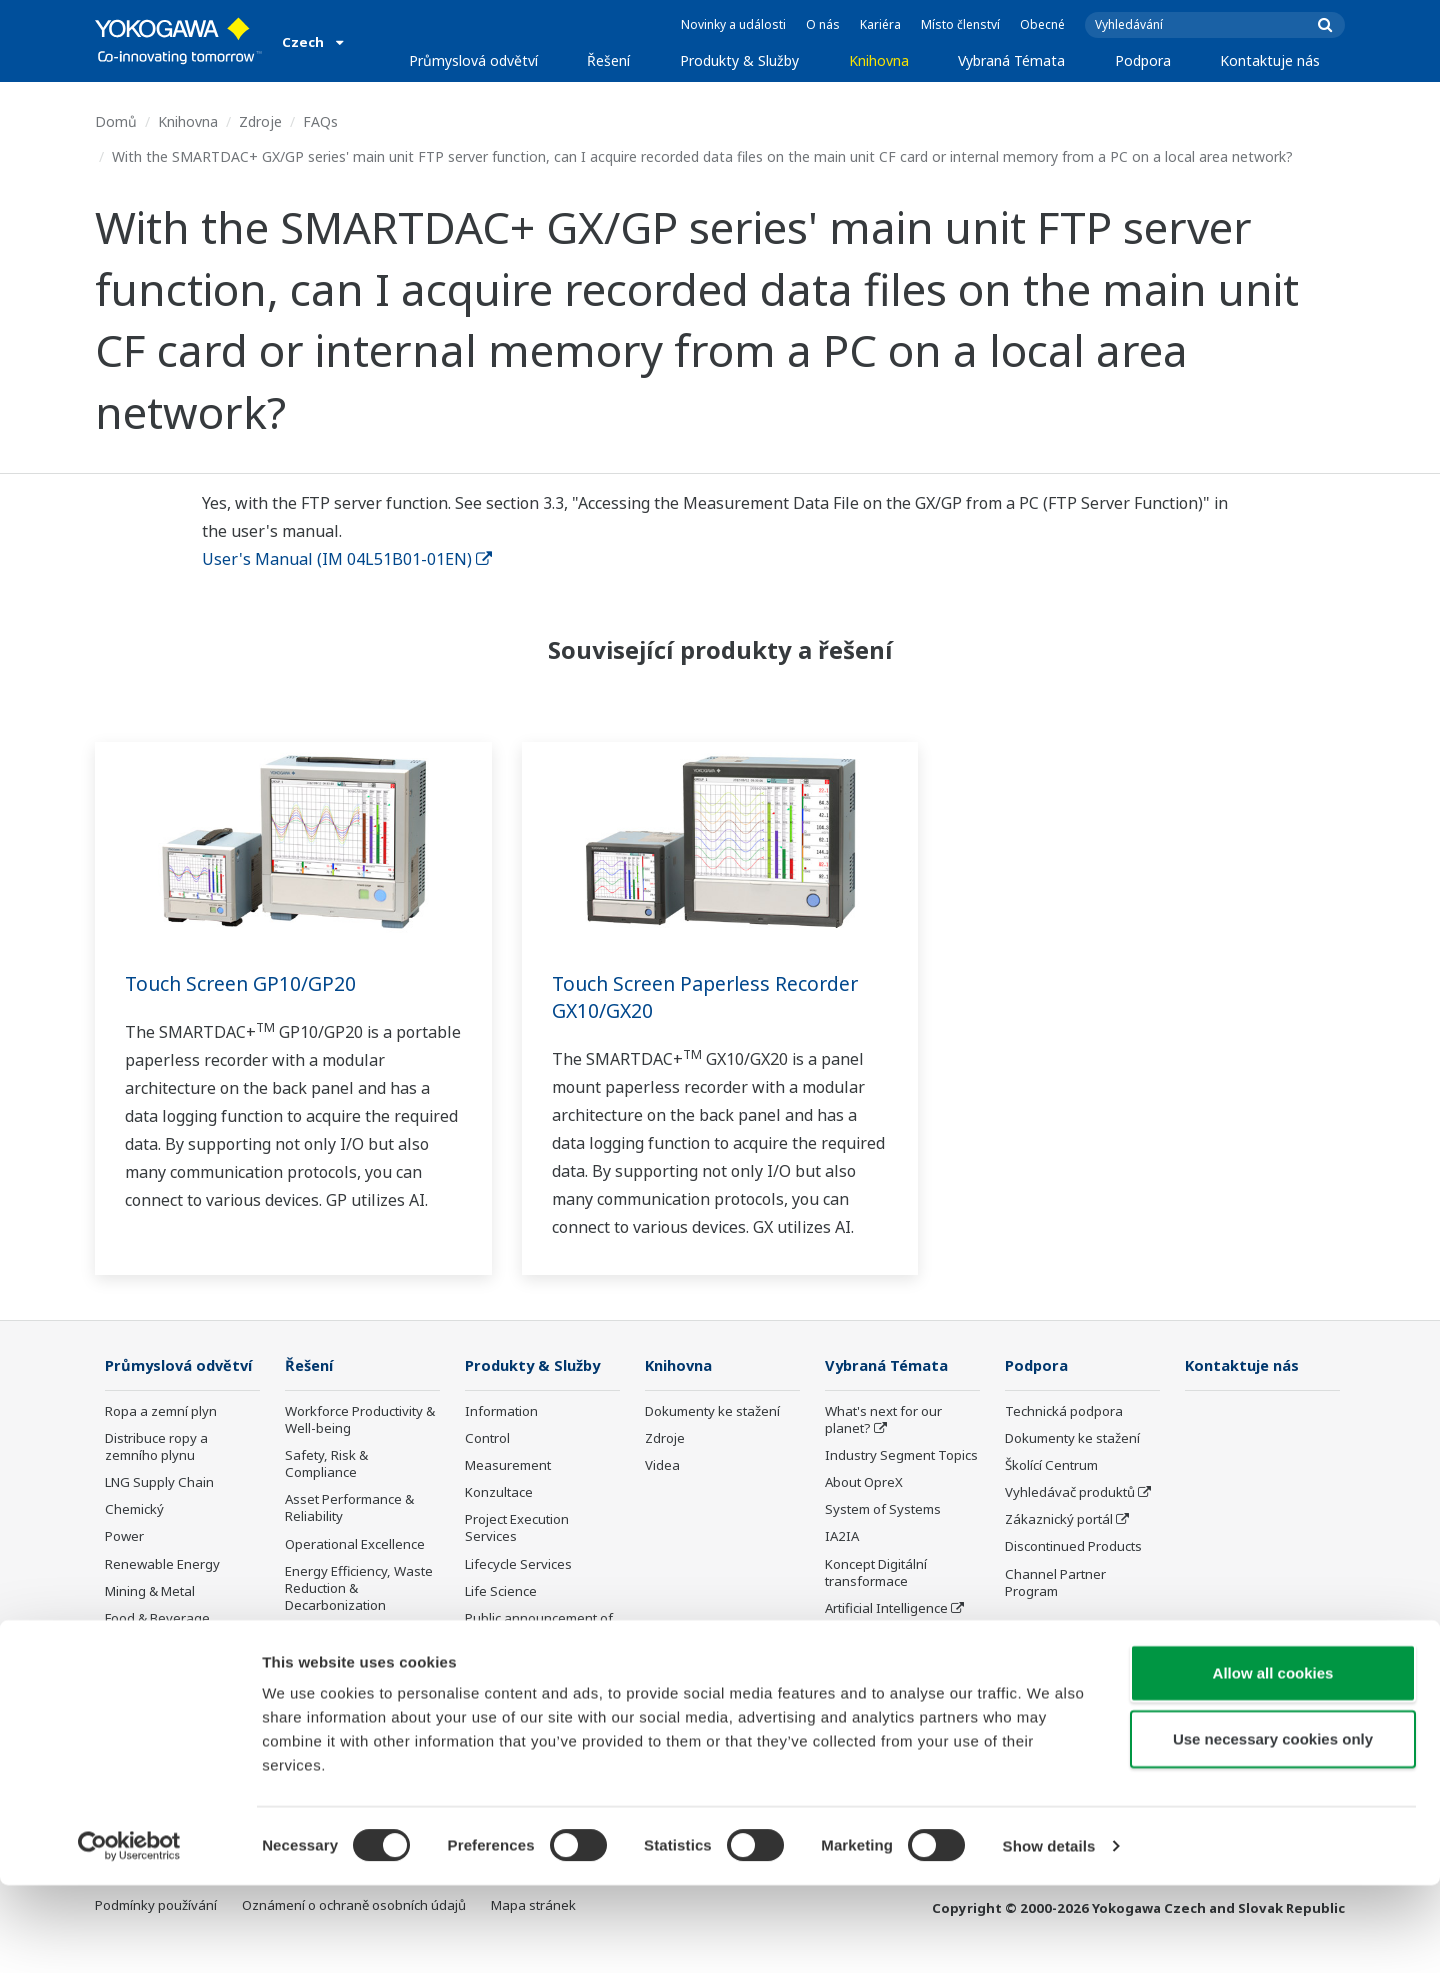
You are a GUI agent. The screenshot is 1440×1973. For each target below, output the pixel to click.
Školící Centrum (1051, 1466)
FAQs (320, 121)
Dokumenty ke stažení (712, 1412)
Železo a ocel (145, 1702)
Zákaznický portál (1059, 1520)
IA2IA (842, 1537)
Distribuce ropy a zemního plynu (156, 1476)
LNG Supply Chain (159, 1512)
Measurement (508, 1466)
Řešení (608, 60)
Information (501, 1412)
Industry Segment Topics (901, 1456)
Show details (1049, 1933)
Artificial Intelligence (886, 1609)
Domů (116, 121)
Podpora (1143, 60)
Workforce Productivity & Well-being (360, 1420)
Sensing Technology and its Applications (901, 1688)
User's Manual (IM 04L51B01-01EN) (347, 559)
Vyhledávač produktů (1070, 1493)
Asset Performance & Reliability (349, 1508)
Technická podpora (1064, 1412)
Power (124, 1566)
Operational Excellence (355, 1544)
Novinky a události (733, 24)
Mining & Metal (150, 1621)
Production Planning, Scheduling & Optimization (348, 1694)
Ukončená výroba (519, 1663)
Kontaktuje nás (1270, 60)
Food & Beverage (157, 1648)
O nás (823, 24)
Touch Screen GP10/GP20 (243, 983)
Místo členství (960, 24)
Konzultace (499, 1493)
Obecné (1042, 24)
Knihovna (879, 60)
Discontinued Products (1073, 1547)
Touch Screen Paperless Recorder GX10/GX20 (710, 997)
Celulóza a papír (155, 1675)
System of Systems (883, 1510)
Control (487, 1439)
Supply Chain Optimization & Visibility (355, 1641)
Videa (662, 1466)
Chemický (134, 1539)
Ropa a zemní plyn (161, 1441)
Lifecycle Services (518, 1564)
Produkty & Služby (739, 60)
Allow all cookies (1273, 1760)
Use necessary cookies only (1273, 1826)
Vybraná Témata (1011, 60)
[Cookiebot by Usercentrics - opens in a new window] (129, 1934)
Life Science (501, 1592)
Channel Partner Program (1055, 1582)
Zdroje (260, 121)
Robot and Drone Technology (877, 1644)
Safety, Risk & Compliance (326, 1464)
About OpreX (864, 1483)
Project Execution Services (517, 1528)
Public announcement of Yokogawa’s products (539, 1627)
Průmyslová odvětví (473, 60)
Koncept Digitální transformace (876, 1572)
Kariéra (880, 24)
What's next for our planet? (883, 1420)
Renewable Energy (162, 1593)
